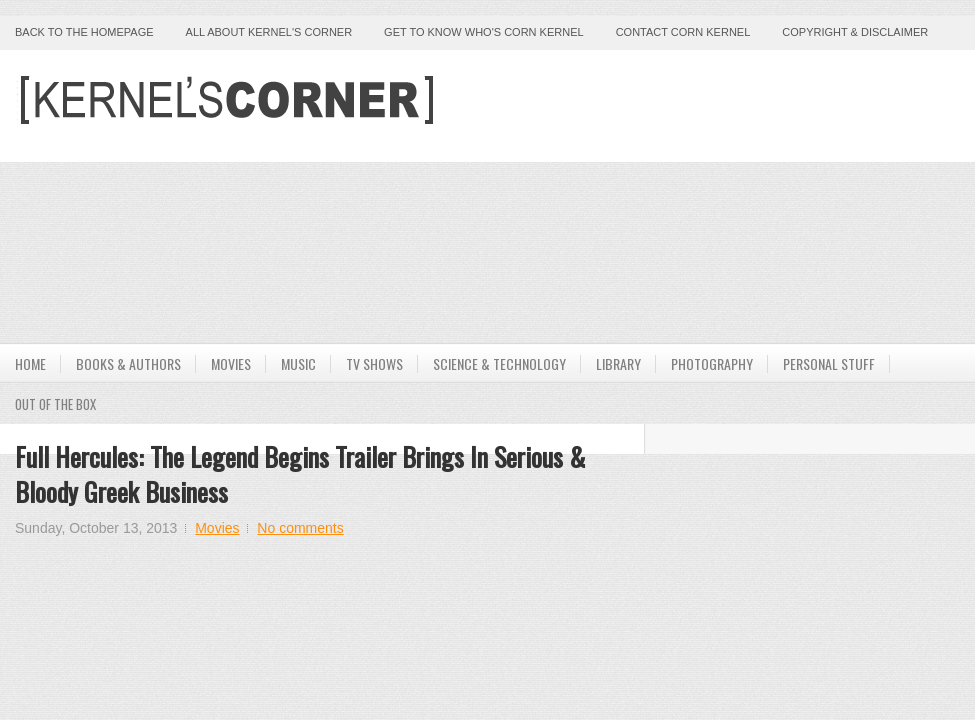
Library (618, 363)
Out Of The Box (55, 404)
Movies (231, 363)
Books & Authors (128, 363)
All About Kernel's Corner (269, 32)
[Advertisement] (630, 195)
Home (30, 363)
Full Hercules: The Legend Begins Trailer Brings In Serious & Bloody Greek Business (300, 474)
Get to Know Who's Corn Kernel (484, 32)
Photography (712, 363)
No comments (300, 528)
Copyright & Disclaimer (855, 32)
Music (298, 363)
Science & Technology (499, 363)
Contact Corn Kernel (683, 32)
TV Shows (374, 363)
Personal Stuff (829, 363)
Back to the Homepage (84, 32)
